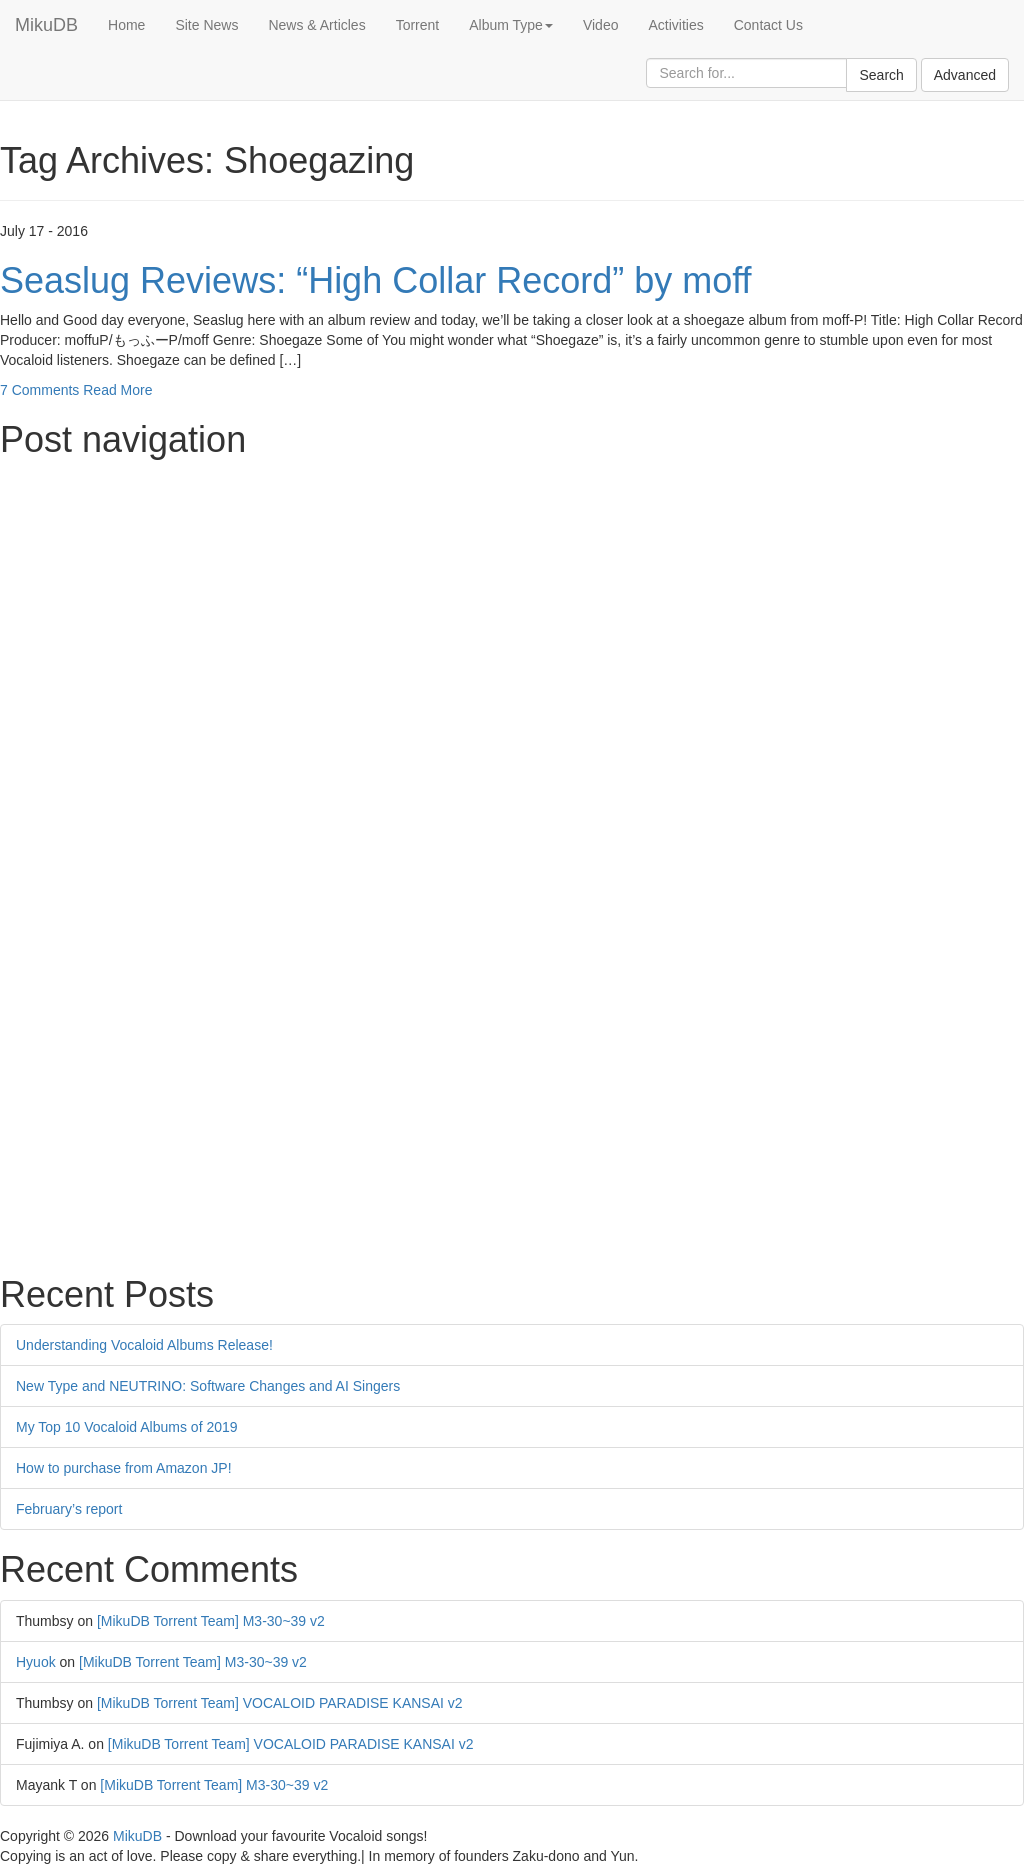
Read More (117, 390)
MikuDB (46, 25)
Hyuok (36, 1662)
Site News (206, 25)
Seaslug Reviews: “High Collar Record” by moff (376, 280)
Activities (675, 25)
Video (601, 25)
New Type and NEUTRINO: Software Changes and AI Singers (208, 1386)
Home (126, 25)
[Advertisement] (512, 610)
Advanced (965, 75)
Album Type (511, 25)
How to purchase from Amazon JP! (124, 1468)
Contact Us (768, 25)
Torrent (418, 25)
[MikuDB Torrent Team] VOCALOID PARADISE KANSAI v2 (280, 1703)
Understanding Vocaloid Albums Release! (144, 1345)
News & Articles (316, 25)
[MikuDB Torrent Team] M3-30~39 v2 (211, 1621)
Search (881, 75)
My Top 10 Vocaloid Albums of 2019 (127, 1427)
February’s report (69, 1509)
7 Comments (39, 390)
